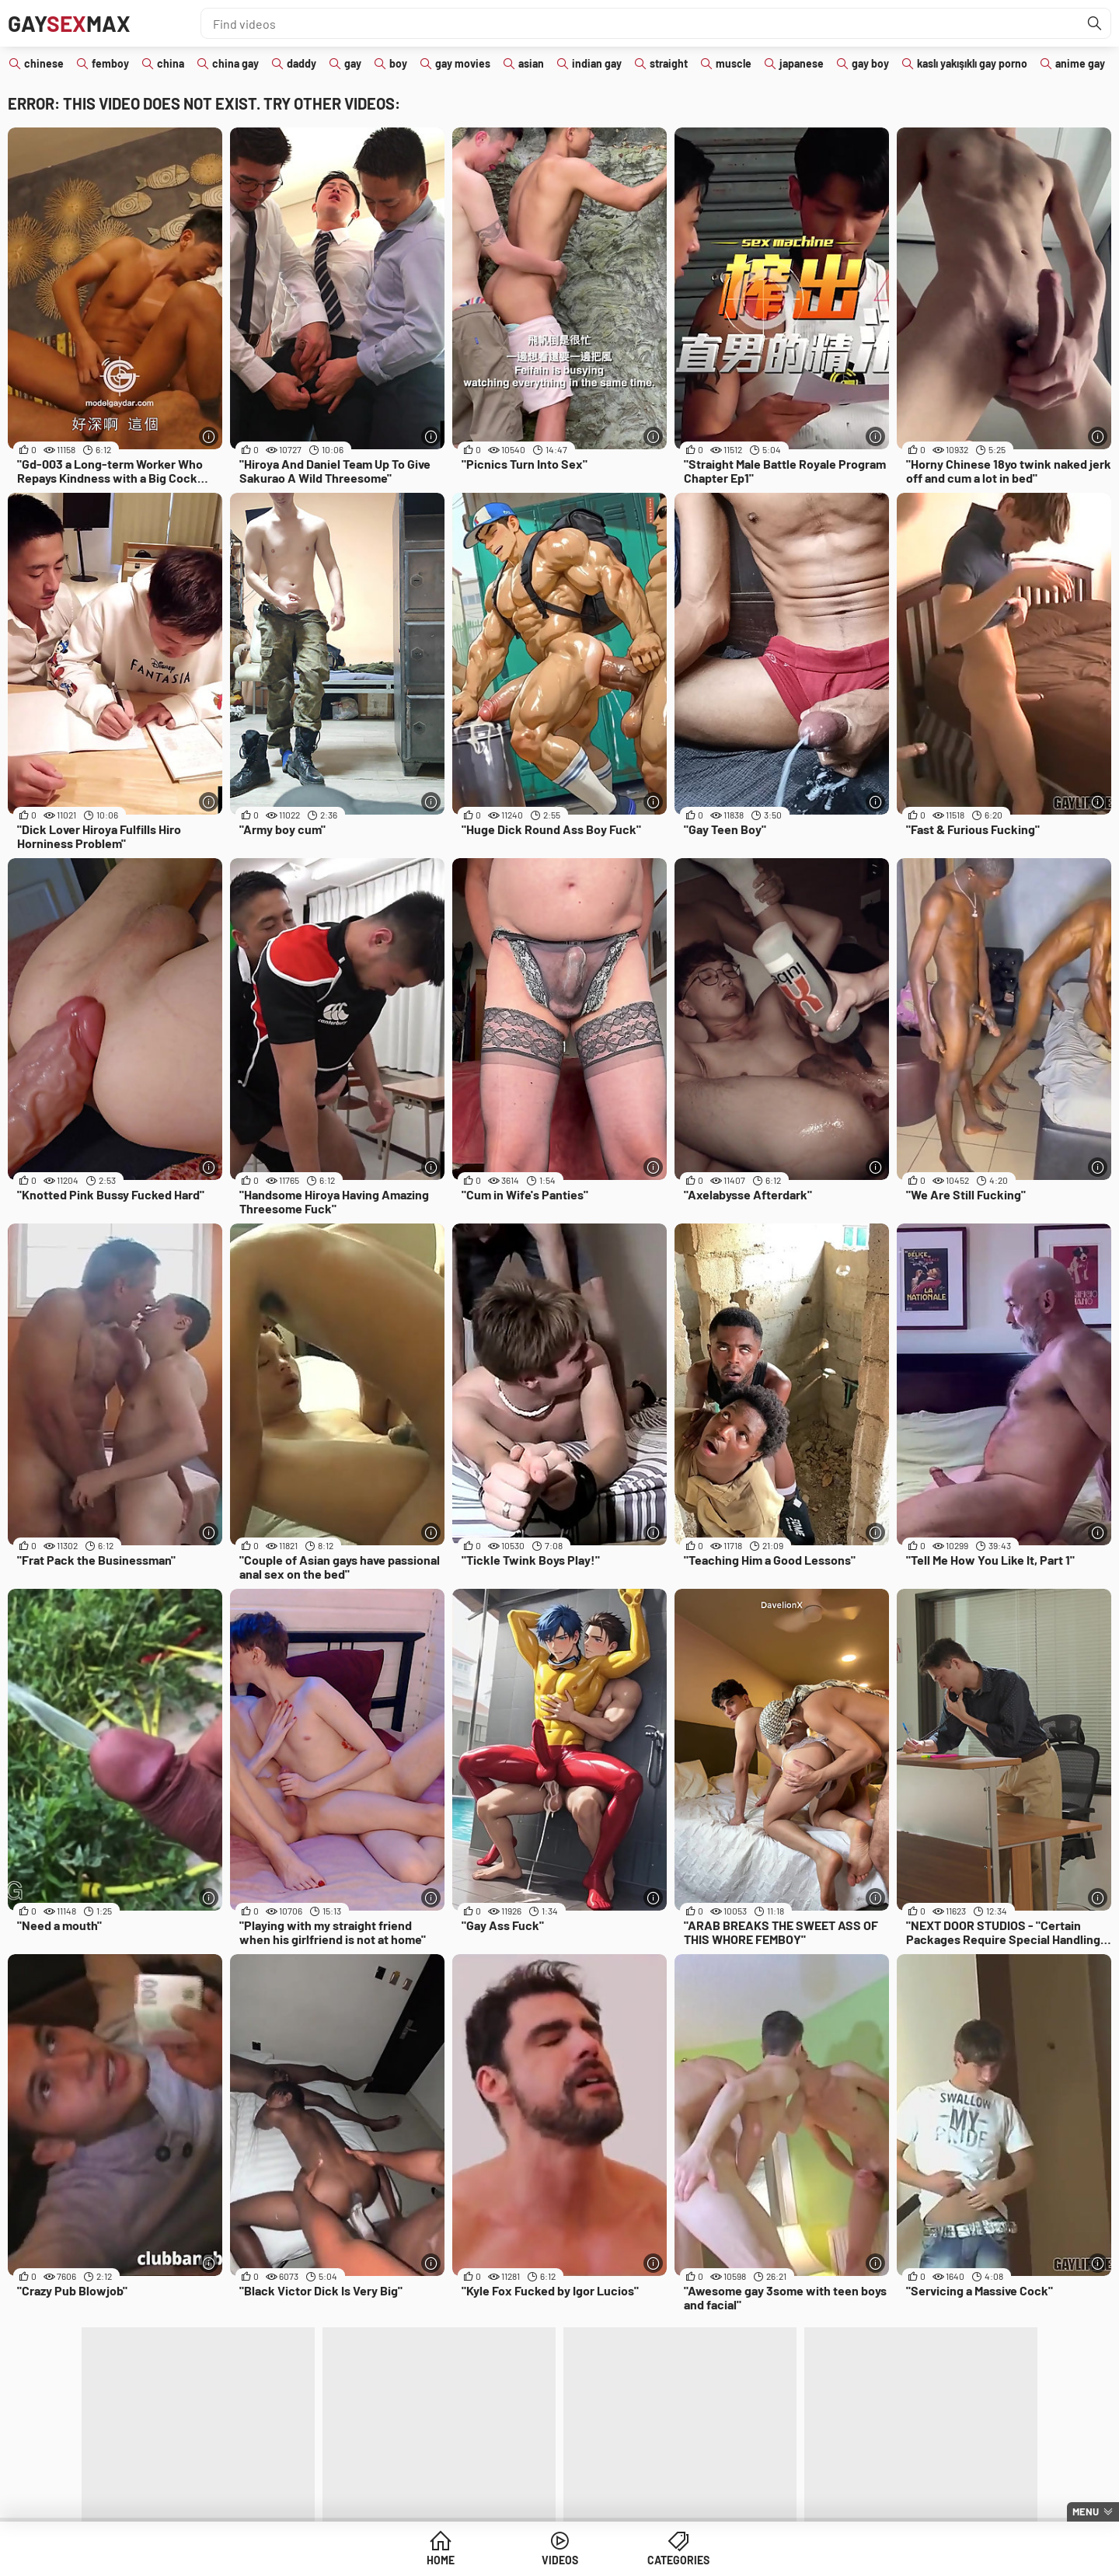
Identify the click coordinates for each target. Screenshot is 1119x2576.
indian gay (597, 63)
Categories (678, 2560)
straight (669, 63)
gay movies (462, 63)
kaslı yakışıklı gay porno (972, 63)
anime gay (1080, 63)
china (170, 63)
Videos (560, 2560)
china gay (235, 63)
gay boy (870, 63)
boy (398, 63)
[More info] (208, 436)
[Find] (1094, 23)
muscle (733, 63)
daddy (301, 63)
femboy (110, 63)
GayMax (69, 23)
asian (531, 63)
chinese (44, 63)
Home (441, 2560)
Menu (1085, 2511)
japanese (801, 63)
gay (352, 63)
